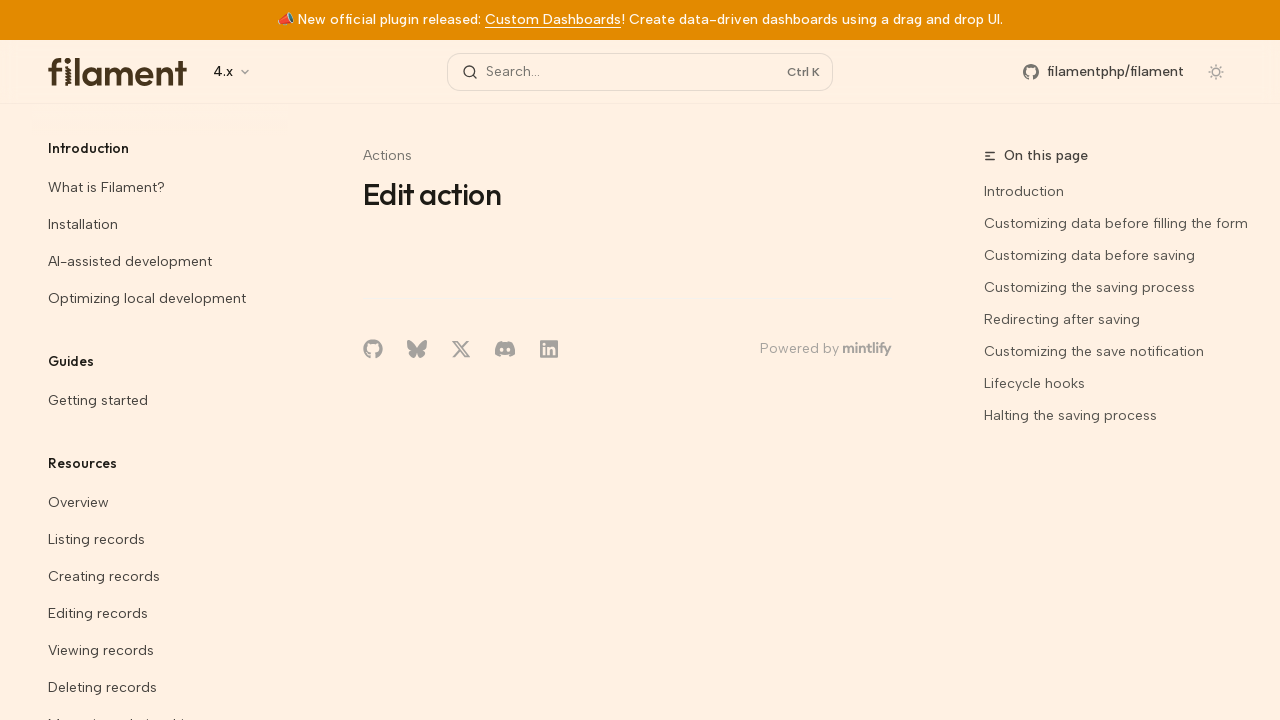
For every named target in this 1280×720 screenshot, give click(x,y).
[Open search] (640, 72)
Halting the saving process (1070, 415)
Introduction (1024, 191)
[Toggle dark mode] (1216, 72)
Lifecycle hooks (1034, 383)
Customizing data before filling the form (1116, 223)
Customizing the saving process (1089, 287)
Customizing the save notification (1094, 351)
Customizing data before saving (1089, 255)
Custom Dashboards (553, 19)
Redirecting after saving (1062, 319)
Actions (387, 155)
